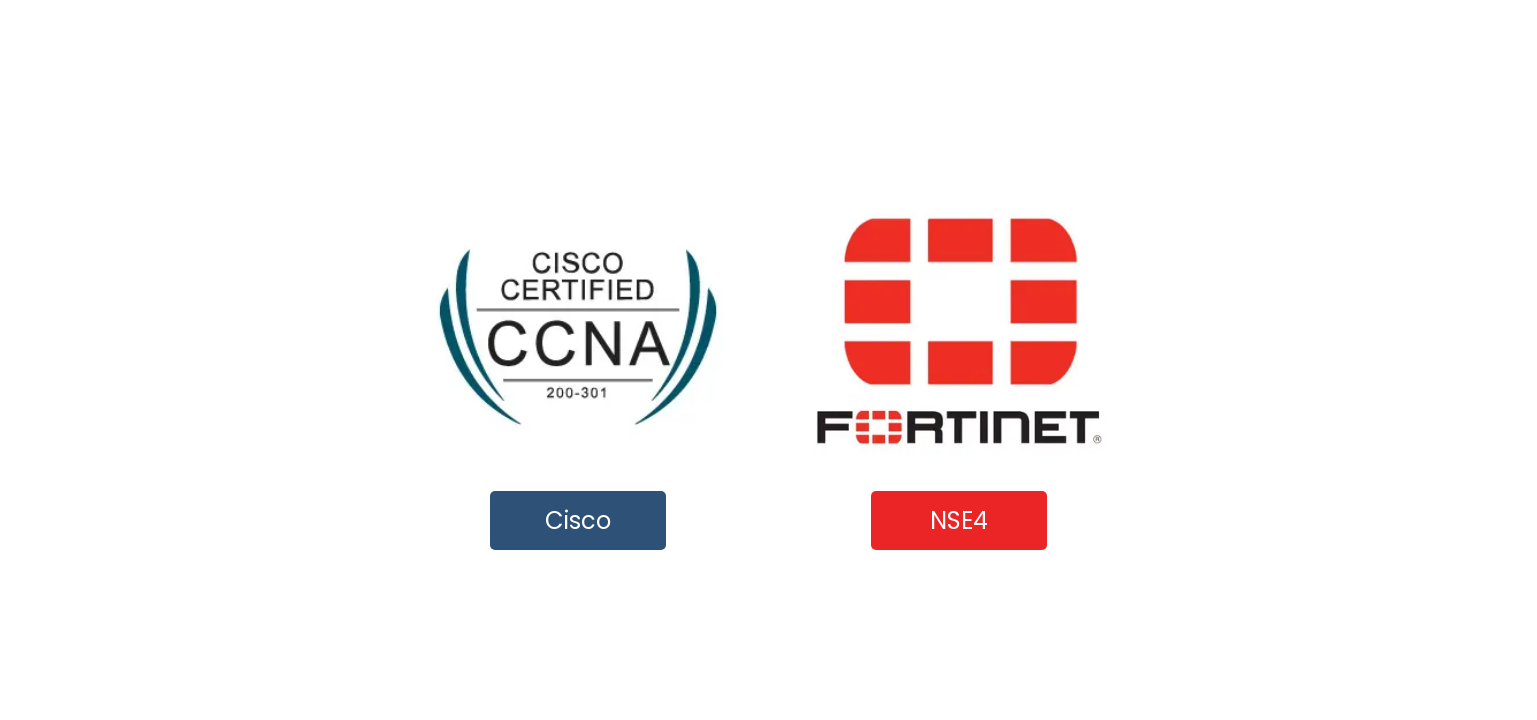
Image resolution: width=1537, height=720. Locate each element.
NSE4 (959, 520)
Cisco (578, 520)
